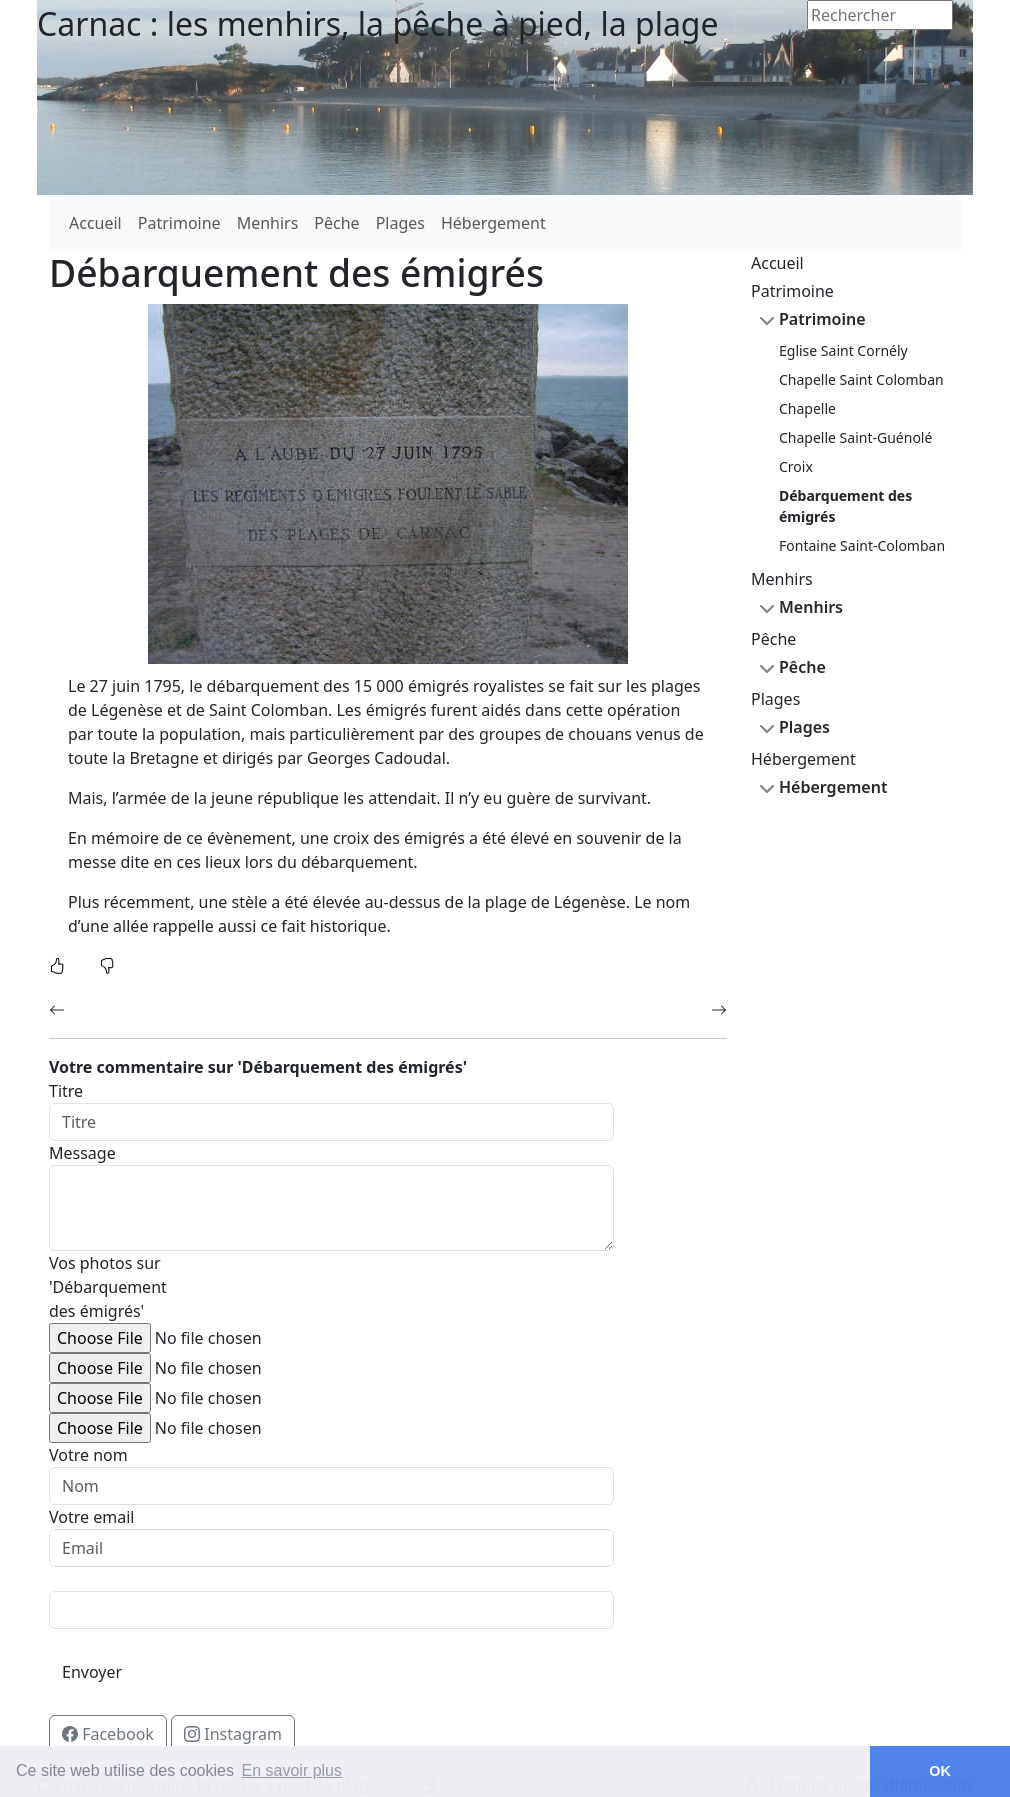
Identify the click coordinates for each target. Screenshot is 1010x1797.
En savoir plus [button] (292, 1770)
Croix (796, 466)
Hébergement (493, 223)
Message (82, 1153)
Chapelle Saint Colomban (861, 379)
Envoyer (92, 1672)
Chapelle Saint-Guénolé (855, 437)
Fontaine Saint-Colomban (862, 545)
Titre (66, 1091)
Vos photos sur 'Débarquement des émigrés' (105, 1287)
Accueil (95, 223)
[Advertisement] (856, 1133)
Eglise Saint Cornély (843, 350)
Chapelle (807, 408)
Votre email (91, 1517)
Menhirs (268, 223)
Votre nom (88, 1455)
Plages (400, 223)
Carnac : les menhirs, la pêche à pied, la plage (378, 23)
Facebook (114, 1733)
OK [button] (940, 1771)
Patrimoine (179, 223)
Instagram (239, 1733)
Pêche (336, 223)
